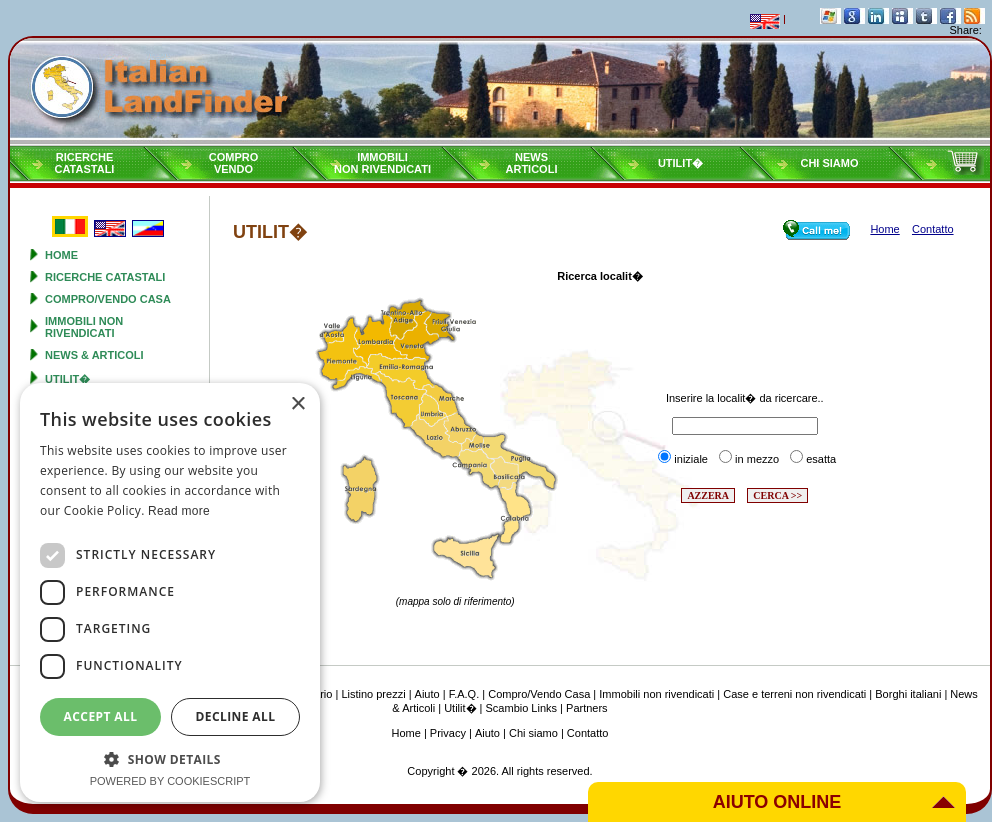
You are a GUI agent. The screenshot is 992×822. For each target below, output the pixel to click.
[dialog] (170, 592)
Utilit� (680, 163)
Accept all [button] (101, 716)
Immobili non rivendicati (84, 327)
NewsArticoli (532, 163)
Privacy (448, 733)
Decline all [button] (236, 716)
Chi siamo (829, 163)
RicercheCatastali (85, 163)
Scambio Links (522, 708)
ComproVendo (234, 163)
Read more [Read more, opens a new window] (179, 511)
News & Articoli (94, 355)
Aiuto (427, 694)
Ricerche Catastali (105, 277)
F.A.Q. (464, 694)
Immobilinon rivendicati (382, 163)
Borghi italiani (908, 694)
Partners (587, 708)
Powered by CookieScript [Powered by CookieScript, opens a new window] (170, 781)
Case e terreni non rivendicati (794, 694)
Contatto (588, 733)
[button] (170, 758)
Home (61, 255)
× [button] (297, 404)
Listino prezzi (373, 694)
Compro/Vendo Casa (108, 299)
